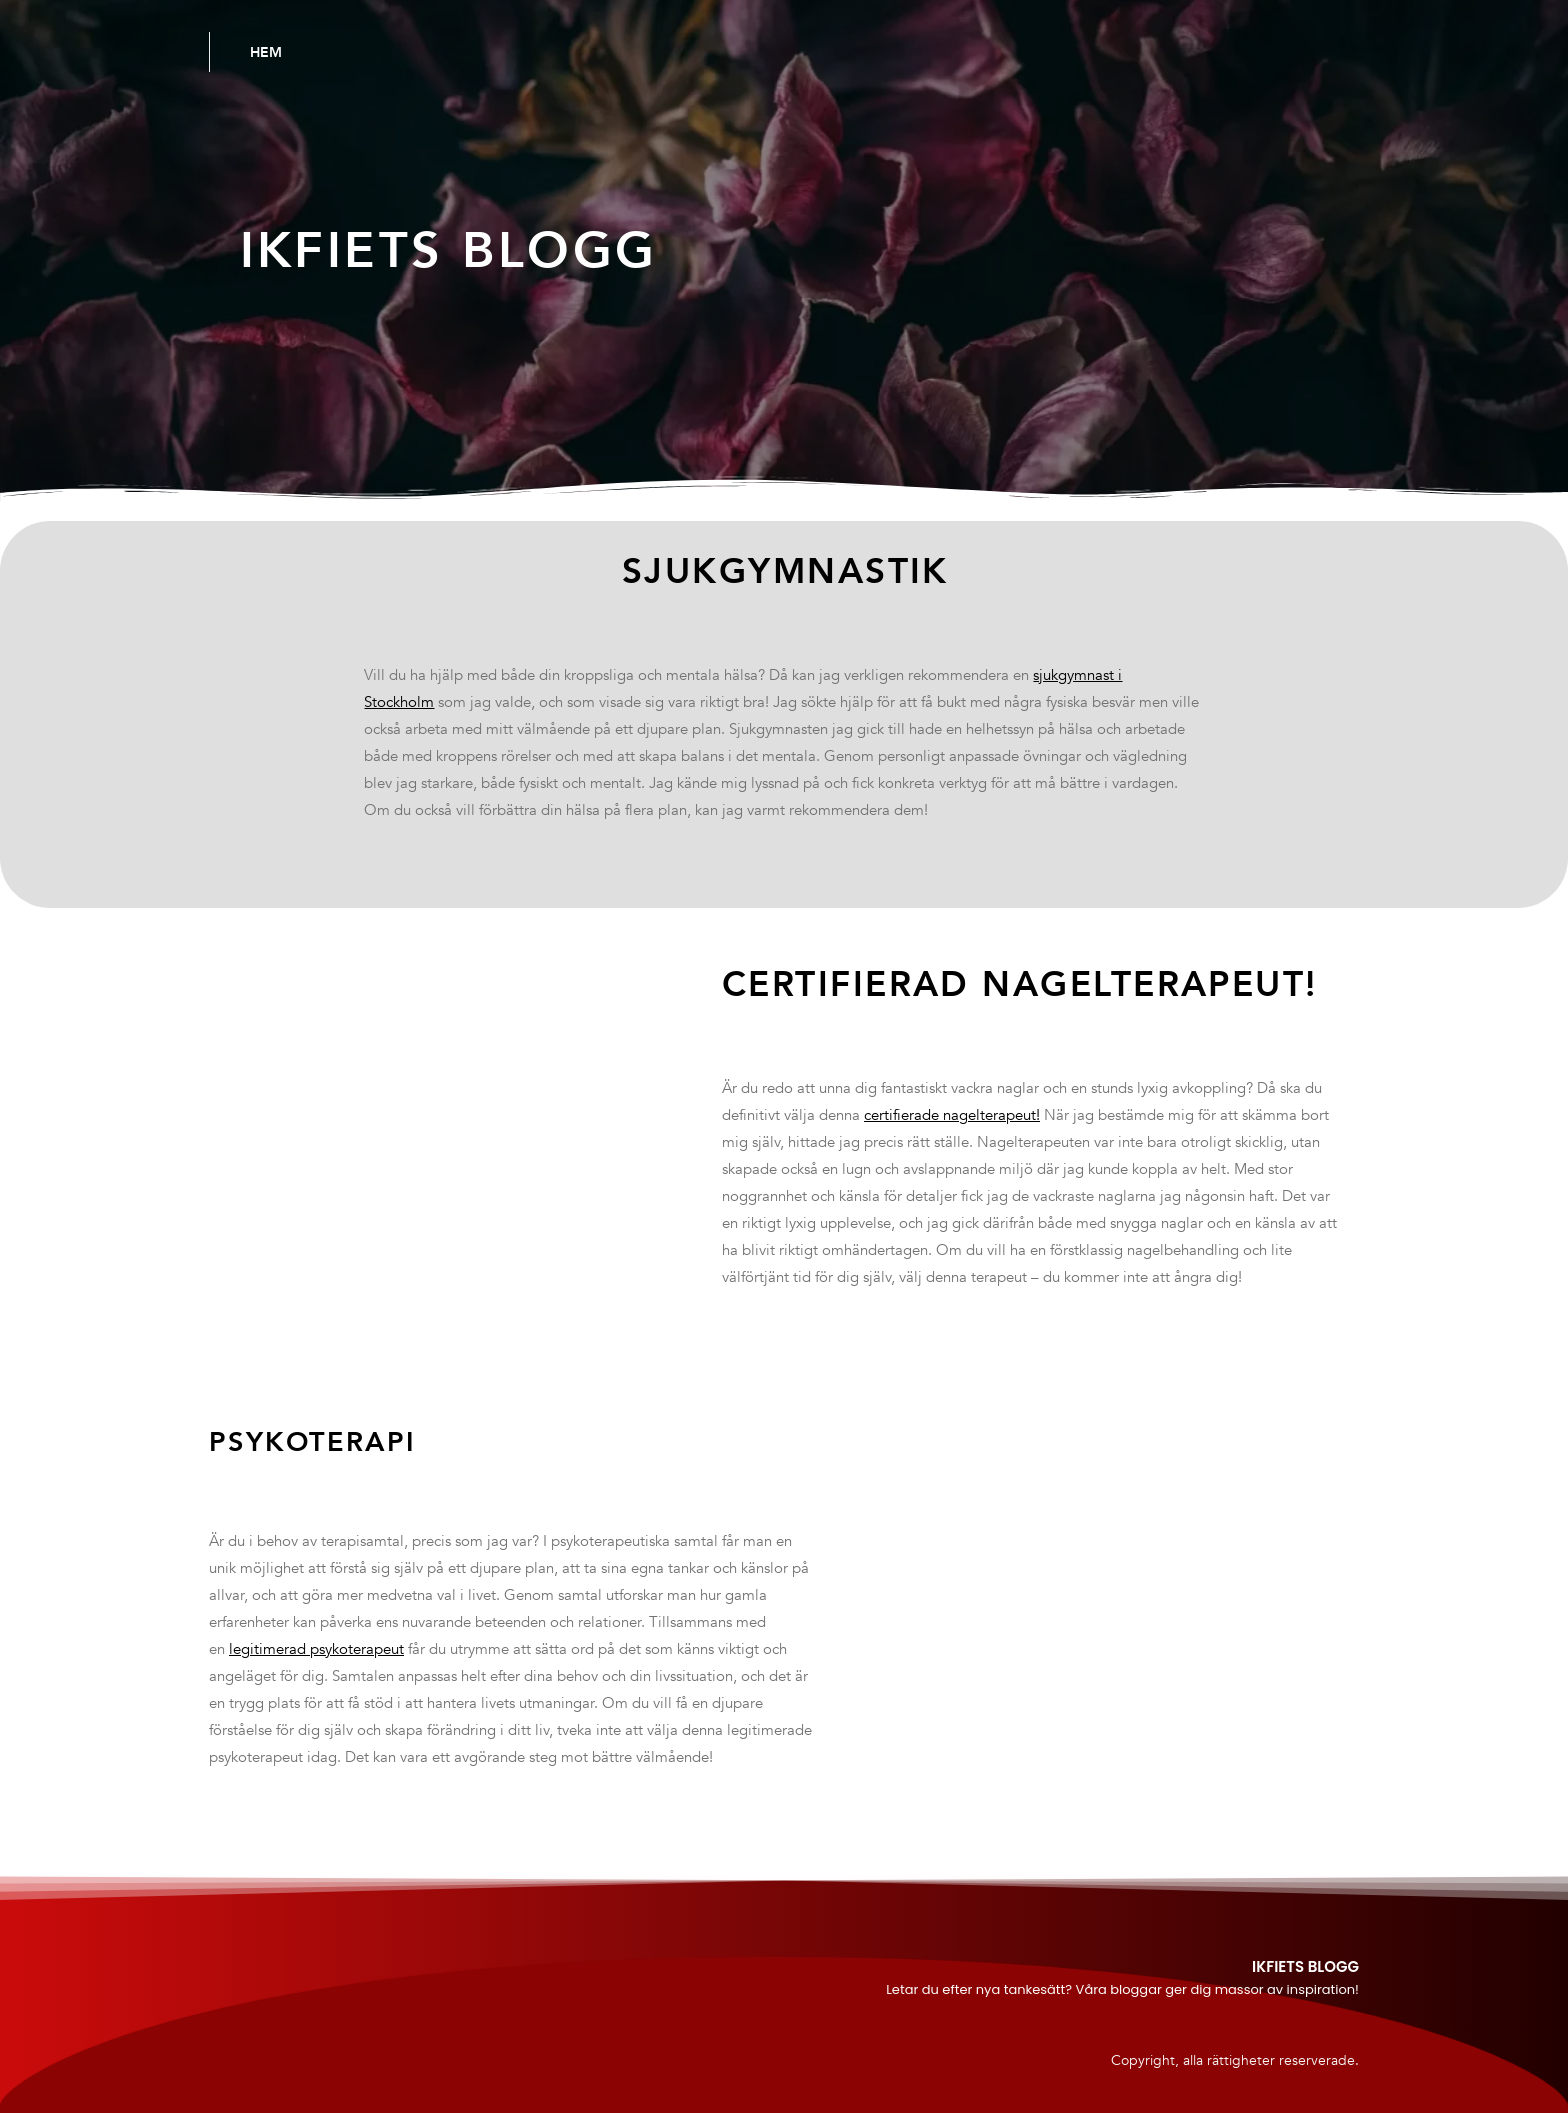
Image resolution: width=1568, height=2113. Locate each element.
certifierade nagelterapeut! (952, 1115)
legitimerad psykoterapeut (316, 1649)
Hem (266, 52)
